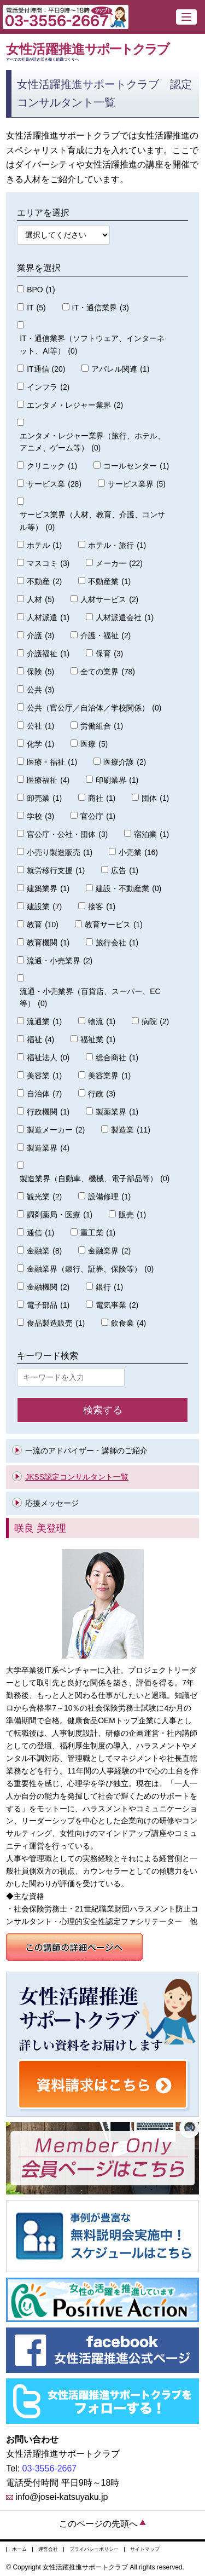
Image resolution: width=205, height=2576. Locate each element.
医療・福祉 (52, 762)
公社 (40, 726)
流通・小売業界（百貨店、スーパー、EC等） (90, 998)
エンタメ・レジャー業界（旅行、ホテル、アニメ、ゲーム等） (92, 443)
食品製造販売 (56, 1323)
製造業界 (48, 1148)
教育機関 (48, 943)
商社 (101, 798)
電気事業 (117, 1305)
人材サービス (109, 599)
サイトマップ (145, 2549)
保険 (40, 672)
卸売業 (44, 798)
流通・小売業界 (59, 961)
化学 (40, 744)
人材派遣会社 (125, 617)
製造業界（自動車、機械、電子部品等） (94, 1179)
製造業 (130, 1130)
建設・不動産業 (128, 888)
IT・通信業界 (100, 308)
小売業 (138, 852)
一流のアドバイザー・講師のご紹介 (86, 1450)
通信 (40, 1233)
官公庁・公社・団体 (67, 834)
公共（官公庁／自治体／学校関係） (94, 708)
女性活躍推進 (102, 52)
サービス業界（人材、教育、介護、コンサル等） (92, 522)
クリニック (52, 466)
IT (36, 308)
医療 (94, 744)
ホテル (44, 545)
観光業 (44, 1197)
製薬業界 (117, 1112)
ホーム (19, 2549)
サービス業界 (137, 484)
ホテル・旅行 (117, 545)
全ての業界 (107, 672)
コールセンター (136, 466)
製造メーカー (56, 1130)
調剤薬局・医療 (59, 1215)
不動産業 (109, 581)
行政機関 (48, 1112)
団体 (155, 798)
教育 (42, 925)
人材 (40, 599)
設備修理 (109, 1197)
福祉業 (97, 1039)
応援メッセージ (52, 1503)
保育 (109, 654)
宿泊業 (151, 834)
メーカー (119, 563)
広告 (124, 870)
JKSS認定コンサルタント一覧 (76, 1476)
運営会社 (48, 2549)
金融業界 (109, 1251)
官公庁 (97, 816)
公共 (40, 690)
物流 (101, 1021)
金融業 (44, 1251)
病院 (155, 1021)
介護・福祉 (105, 635)
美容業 (44, 1076)
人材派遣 (48, 617)
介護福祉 (48, 654)
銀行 (109, 1287)
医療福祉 (48, 780)
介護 (40, 635)
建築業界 (48, 888)
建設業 (44, 906)
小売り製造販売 (59, 852)
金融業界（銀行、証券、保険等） (90, 1269)
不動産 (44, 581)
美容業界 (109, 1076)
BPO (41, 290)
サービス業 (54, 484)
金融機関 (48, 1287)
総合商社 (117, 1058)
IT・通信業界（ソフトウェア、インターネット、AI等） (92, 345)
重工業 (97, 1233)
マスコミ (48, 563)
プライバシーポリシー (94, 2549)
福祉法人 (48, 1058)
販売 (132, 1215)
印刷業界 (117, 780)
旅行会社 (117, 943)
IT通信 (46, 369)
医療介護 (124, 762)
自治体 (44, 1094)
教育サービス (114, 925)
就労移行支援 (56, 870)
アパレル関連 (120, 369)
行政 (101, 1094)
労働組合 (101, 726)
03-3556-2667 (49, 2468)
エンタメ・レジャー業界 (75, 405)
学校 (40, 816)
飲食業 (128, 1323)
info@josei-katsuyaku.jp (61, 2497)
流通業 (44, 1021)
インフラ (48, 387)
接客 (101, 906)
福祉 (40, 1039)
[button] (186, 17)
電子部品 (48, 1305)
